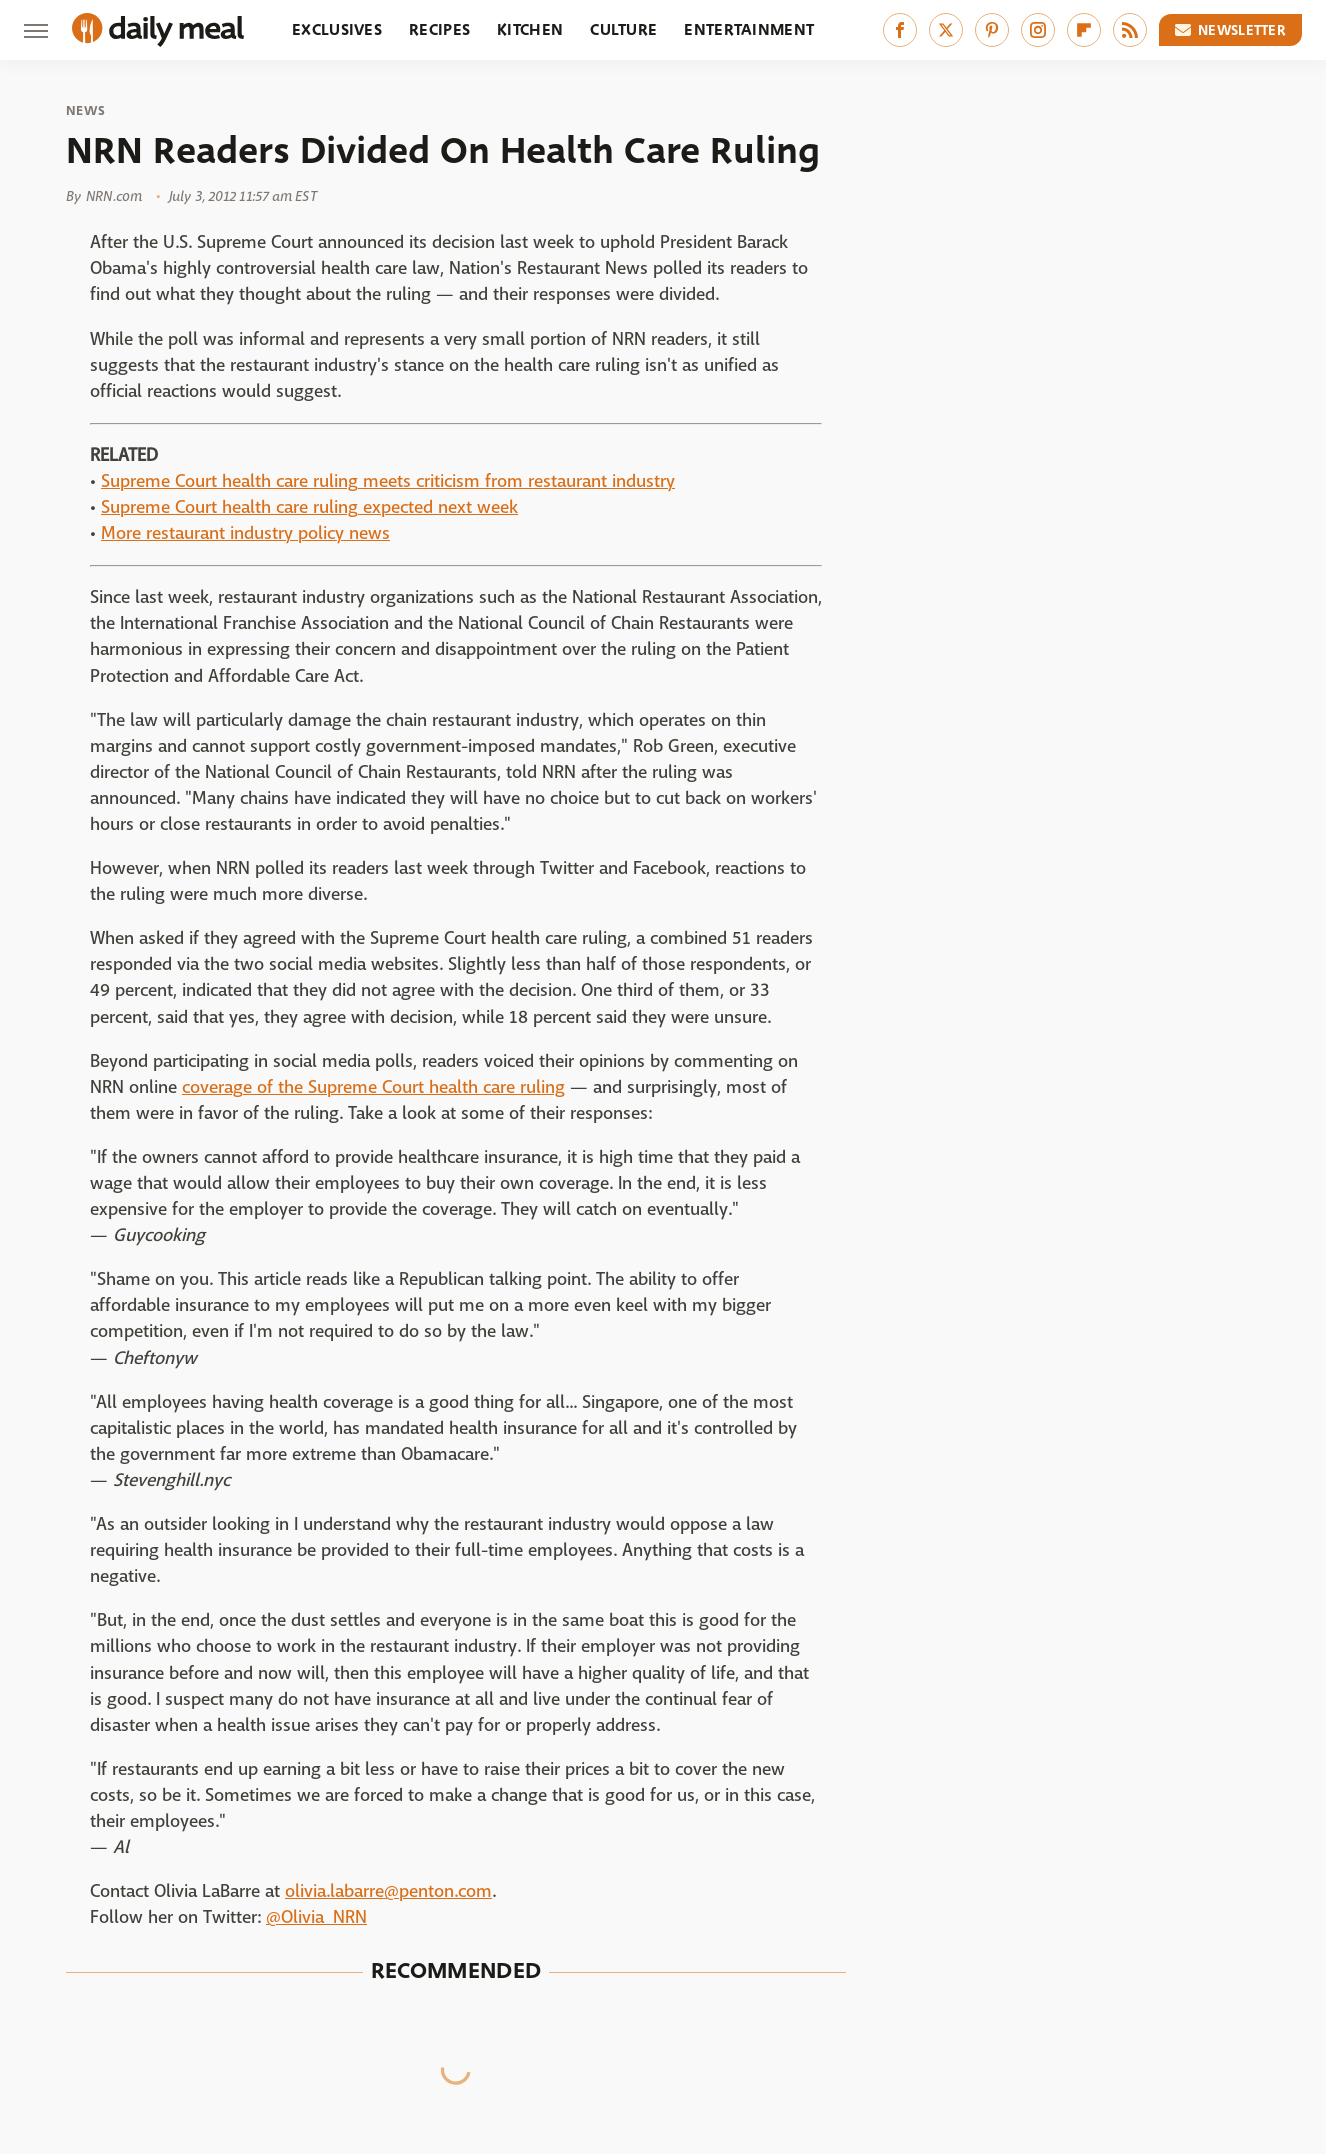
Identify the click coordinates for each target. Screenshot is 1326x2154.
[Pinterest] (992, 30)
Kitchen (530, 29)
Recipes (439, 29)
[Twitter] (946, 30)
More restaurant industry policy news (245, 533)
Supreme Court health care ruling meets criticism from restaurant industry (388, 481)
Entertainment (749, 29)
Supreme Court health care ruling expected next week (309, 507)
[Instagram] (1038, 30)
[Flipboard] (1084, 30)
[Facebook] (900, 30)
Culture (623, 29)
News (85, 111)
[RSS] (1130, 30)
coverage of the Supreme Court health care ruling (373, 1087)
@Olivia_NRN (316, 1917)
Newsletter (1231, 30)
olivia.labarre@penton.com (388, 1891)
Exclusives (337, 29)
